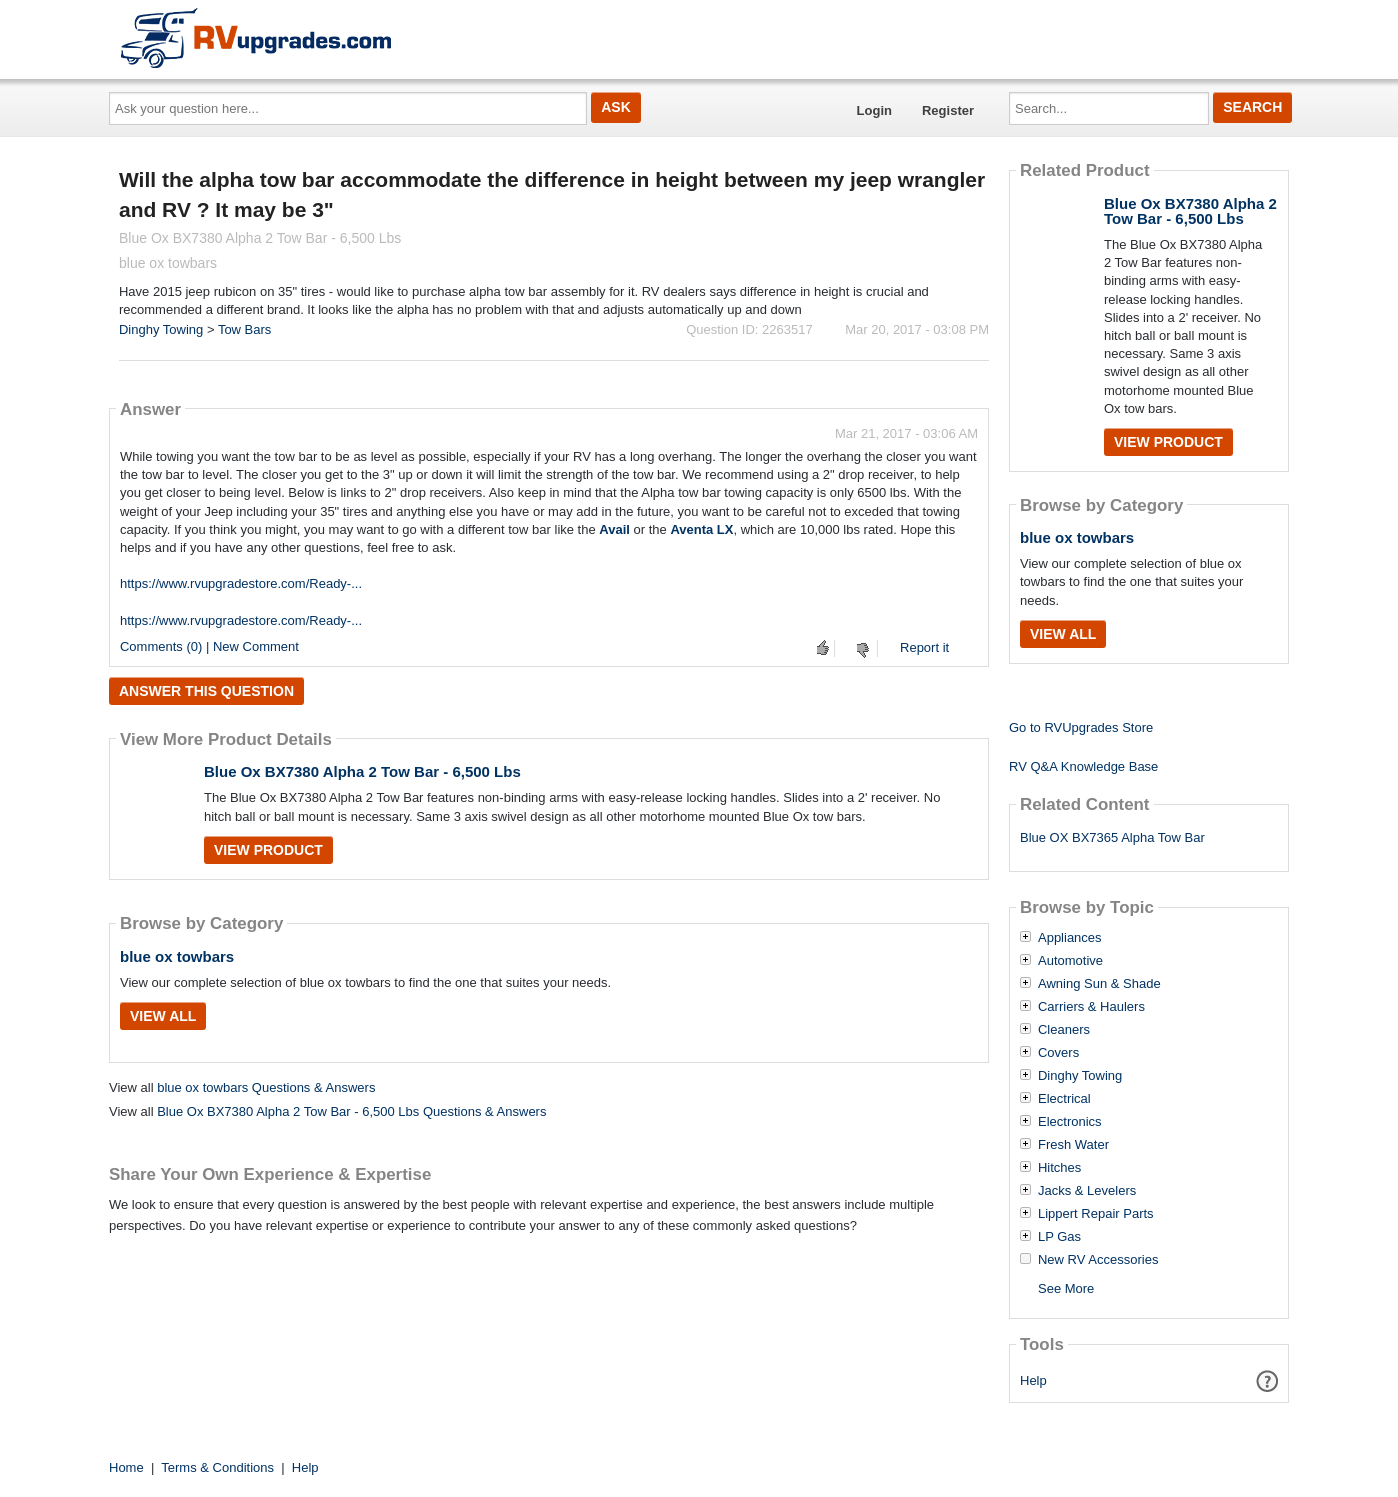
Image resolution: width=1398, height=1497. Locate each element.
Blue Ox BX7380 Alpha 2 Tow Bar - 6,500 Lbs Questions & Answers (351, 1111)
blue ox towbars (177, 956)
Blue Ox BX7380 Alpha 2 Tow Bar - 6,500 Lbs (362, 771)
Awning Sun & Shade (1099, 984)
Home (126, 1467)
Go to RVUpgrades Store (1081, 727)
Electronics (1070, 1122)
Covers (1058, 1053)
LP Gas (1059, 1237)
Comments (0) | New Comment (209, 646)
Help (1033, 1380)
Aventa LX (701, 529)
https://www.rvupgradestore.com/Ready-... (241, 583)
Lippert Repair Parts (1096, 1214)
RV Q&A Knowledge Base (1083, 766)
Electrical (1064, 1099)
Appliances (1070, 938)
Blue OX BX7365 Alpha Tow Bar (1112, 837)
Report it (924, 647)
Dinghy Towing (161, 329)
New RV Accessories (1098, 1260)
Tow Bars (244, 329)
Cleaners (1064, 1030)
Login (874, 110)
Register (948, 110)
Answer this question (206, 691)
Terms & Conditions (217, 1467)
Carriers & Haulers (1091, 1007)
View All (163, 1016)
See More (1066, 1288)
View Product (268, 850)
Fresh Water (1073, 1145)
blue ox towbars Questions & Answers (266, 1087)
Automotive (1070, 961)
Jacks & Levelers (1087, 1191)
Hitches (1059, 1168)
